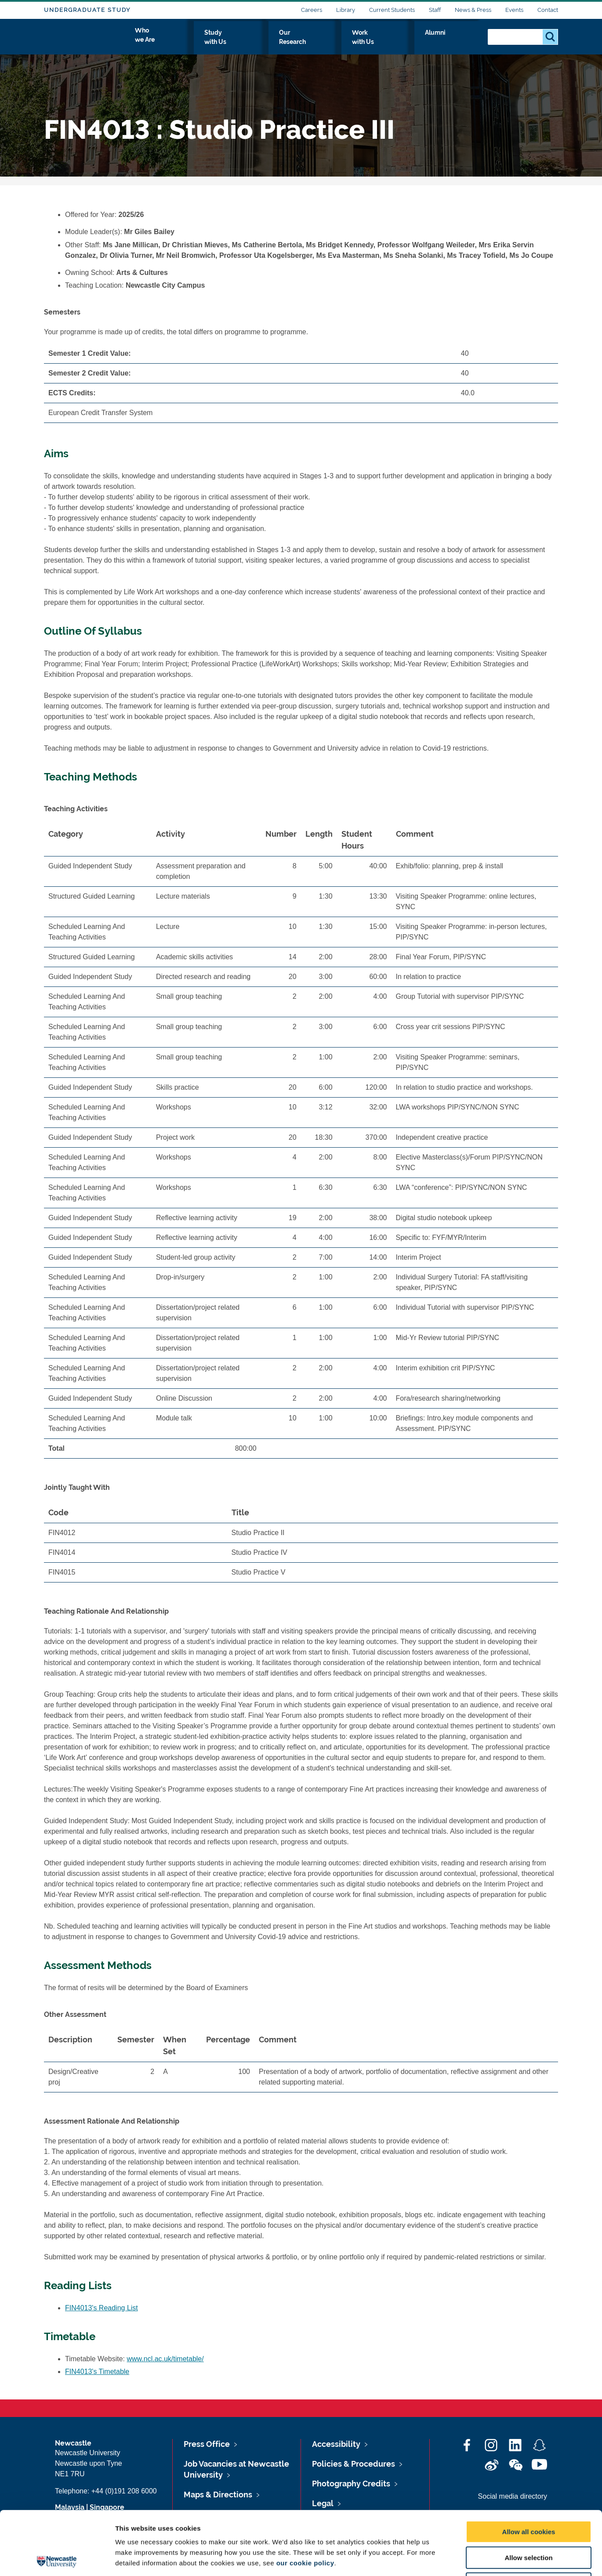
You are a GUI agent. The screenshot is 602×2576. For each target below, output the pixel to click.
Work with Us (412, 43)
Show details (461, 2558)
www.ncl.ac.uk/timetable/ (165, 2359)
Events (514, 10)
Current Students (392, 10)
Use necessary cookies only (529, 2520)
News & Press (473, 10)
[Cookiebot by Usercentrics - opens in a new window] (56, 2558)
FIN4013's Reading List (101, 2308)
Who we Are (233, 43)
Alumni (462, 43)
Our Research (353, 43)
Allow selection (528, 2494)
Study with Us (292, 43)
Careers (311, 10)
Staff (435, 10)
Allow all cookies (528, 2468)
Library (345, 10)
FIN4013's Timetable (97, 2371)
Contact (547, 10)
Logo (84, 41)
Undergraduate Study (87, 10)
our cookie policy (305, 2499)
